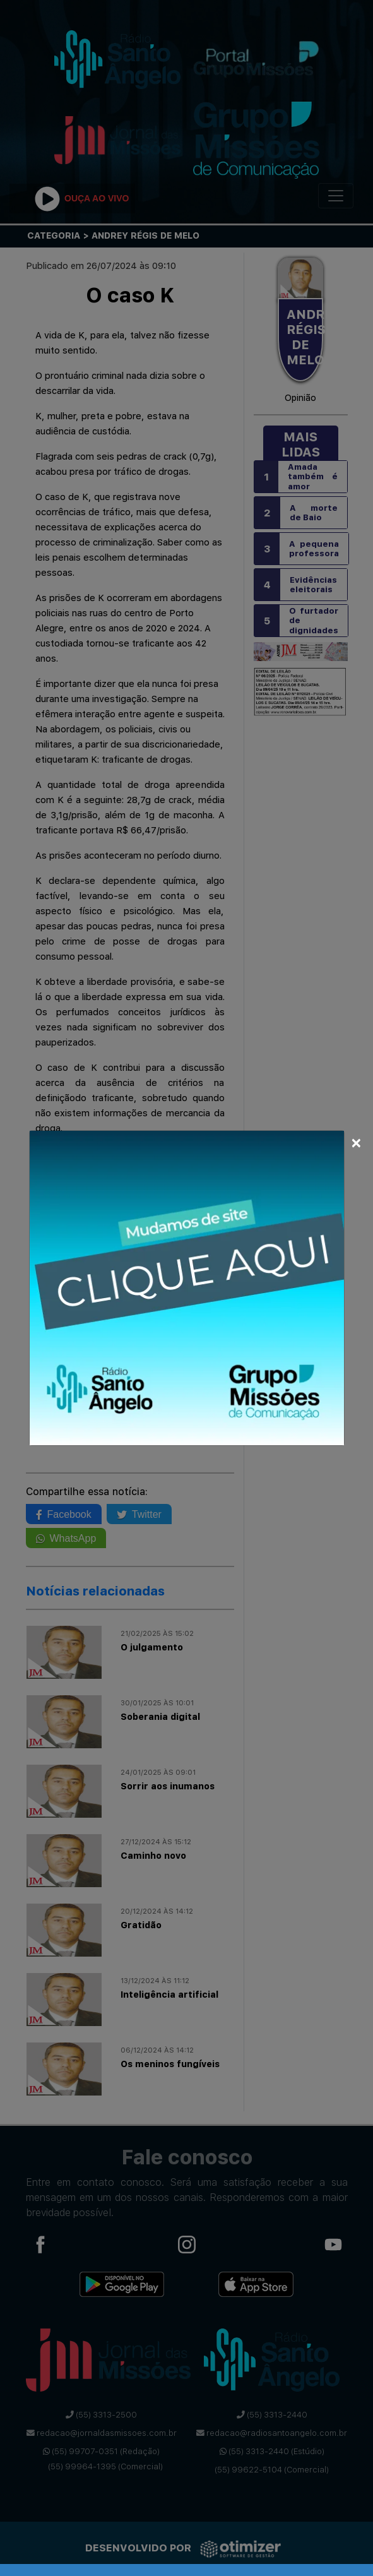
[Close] (356, 1141)
